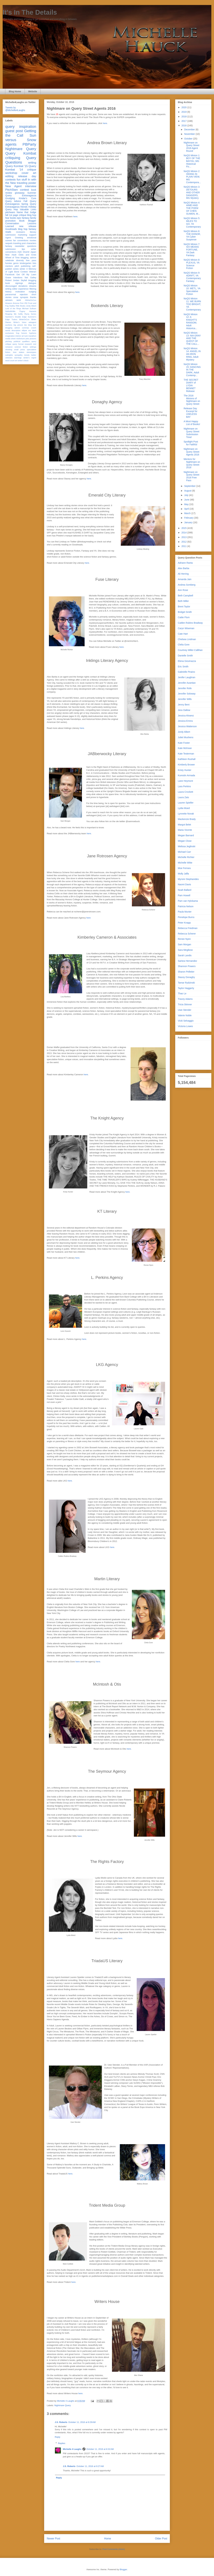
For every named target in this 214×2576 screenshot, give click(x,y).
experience (23, 289)
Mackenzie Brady (187, 819)
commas (25, 328)
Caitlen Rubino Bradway (190, 622)
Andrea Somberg (186, 584)
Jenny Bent (183, 704)
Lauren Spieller (185, 802)
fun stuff (22, 179)
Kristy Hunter (184, 770)
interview (30, 186)
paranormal (10, 294)
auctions (8, 325)
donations (23, 286)
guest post (14, 131)
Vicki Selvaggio (186, 1020)
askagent (32, 322)
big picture (18, 325)
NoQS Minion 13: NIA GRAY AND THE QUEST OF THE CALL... (192, 338)
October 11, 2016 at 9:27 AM (90, 2466)
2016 (184, 125)
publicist (17, 341)
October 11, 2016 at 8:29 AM (82, 2422)
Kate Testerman (186, 753)
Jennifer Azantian (187, 682)
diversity (20, 260)
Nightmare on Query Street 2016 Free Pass (191, 476)
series (16, 269)
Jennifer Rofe (185, 688)
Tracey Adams (185, 999)
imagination (10, 336)
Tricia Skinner (185, 1004)
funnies (8, 263)
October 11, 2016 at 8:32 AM (100, 2449)
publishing (25, 266)
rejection (24, 294)
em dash (32, 330)
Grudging (10, 198)
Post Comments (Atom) (113, 2549)
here (105, 123)
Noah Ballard (184, 890)
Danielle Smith (185, 655)
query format (18, 344)
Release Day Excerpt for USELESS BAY (190, 412)
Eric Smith (183, 666)
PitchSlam (11, 189)
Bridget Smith (185, 612)
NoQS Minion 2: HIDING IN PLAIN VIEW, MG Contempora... (192, 177)
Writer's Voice (19, 322)
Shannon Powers (187, 966)
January (188, 522)
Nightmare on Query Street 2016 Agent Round (191, 146)
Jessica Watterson (187, 726)
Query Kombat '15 (16, 166)
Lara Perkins (184, 786)
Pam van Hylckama (188, 901)
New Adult (10, 255)
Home (107, 2538)
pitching (8, 341)
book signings (14, 283)
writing (32, 162)
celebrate (9, 260)
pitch (17, 266)
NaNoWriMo (10, 311)
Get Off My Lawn (26, 274)
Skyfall (24, 280)
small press (19, 350)
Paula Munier (185, 911)
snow (15, 297)
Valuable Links (28, 209)
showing (8, 350)
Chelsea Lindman (187, 639)
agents (10, 144)
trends (26, 355)
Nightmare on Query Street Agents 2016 (191, 452)
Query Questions (20, 160)
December (189, 129)
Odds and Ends (27, 255)
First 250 (23, 303)
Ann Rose (183, 590)
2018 (184, 116)
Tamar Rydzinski (186, 982)
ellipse (24, 330)
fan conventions (20, 240)
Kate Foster (184, 742)
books (13, 218)
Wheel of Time (12, 257)
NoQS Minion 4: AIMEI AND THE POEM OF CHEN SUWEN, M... (192, 208)
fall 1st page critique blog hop (20, 215)
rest (34, 344)
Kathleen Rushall (186, 759)
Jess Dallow (184, 710)
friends (23, 206)
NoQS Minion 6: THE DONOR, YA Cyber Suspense (192, 235)
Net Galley (30, 277)
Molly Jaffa (183, 873)
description (15, 330)
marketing (22, 235)
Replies (61, 2443)
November (189, 134)
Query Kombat (20, 153)
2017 (184, 121)
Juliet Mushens (185, 737)
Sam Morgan (184, 944)
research (28, 344)
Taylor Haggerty (186, 988)
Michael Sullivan (29, 308)
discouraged (11, 286)
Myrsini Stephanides (188, 879)
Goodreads (11, 229)
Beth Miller (183, 601)
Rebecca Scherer (187, 933)
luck (26, 336)
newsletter (19, 246)
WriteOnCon (24, 319)
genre (16, 263)
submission (10, 249)
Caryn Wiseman (186, 628)
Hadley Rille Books (17, 306)
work (19, 300)
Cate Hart (183, 633)
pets (27, 339)
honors (24, 333)
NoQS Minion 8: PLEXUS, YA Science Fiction (192, 263)
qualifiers (26, 341)
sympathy (19, 355)
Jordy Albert (31, 306)
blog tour (32, 325)
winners (8, 300)
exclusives (9, 333)
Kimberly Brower (186, 764)
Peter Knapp (184, 922)
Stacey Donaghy (186, 977)
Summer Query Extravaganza (20, 194)
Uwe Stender (184, 1010)
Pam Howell (184, 895)
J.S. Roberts (61, 2422)
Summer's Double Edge (16, 317)
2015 (184, 528)
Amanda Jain (184, 579)
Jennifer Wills (185, 699)
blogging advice (12, 328)
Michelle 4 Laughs (72, 2449)
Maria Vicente (185, 830)
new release (27, 226)
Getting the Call (20, 133)
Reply (57, 2437)
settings (33, 347)
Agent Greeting (14, 238)
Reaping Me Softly (14, 314)
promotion (10, 220)
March (187, 513)
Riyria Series (30, 314)
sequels (8, 243)
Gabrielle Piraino (186, 672)
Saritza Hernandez (187, 961)
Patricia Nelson (185, 906)
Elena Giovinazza (187, 661)
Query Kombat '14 (20, 168)
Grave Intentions (13, 277)
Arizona (16, 303)
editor (15, 289)
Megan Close (185, 841)
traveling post (19, 243)
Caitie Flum (184, 617)
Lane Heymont (185, 781)
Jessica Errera (185, 721)
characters (31, 243)
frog (17, 333)
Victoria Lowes (185, 1026)
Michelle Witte (185, 862)
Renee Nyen (184, 939)
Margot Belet (184, 824)
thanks (33, 297)
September (190, 486)
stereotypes (31, 352)
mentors (9, 266)
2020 (184, 107)
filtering (32, 289)
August (188, 490)
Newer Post (53, 2538)
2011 (184, 546)
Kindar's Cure (27, 198)
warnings (18, 358)
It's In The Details (30, 12)
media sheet (10, 339)
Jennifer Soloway (187, 693)
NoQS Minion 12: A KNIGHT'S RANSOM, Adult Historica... (190, 321)
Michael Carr (184, 852)
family (33, 218)
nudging (32, 292)
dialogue (32, 283)
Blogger (123, 2569)
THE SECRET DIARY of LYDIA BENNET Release (191, 385)
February (189, 517)
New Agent (13, 186)
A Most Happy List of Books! (192, 423)
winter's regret (29, 358)
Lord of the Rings (13, 308)
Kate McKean (185, 748)
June (187, 499)
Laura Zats (183, 797)
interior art (19, 336)
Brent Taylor (184, 606)
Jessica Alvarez (186, 715)
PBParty (29, 144)
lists (34, 263)
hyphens (32, 333)
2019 (184, 112)
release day (27, 176)
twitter (33, 355)
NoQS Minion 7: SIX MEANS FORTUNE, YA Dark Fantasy (192, 250)
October (188, 138)
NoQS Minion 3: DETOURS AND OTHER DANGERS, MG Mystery (192, 192)
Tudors (14, 319)
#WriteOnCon (30, 300)
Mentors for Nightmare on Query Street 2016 (192, 463)
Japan (33, 252)
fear (7, 218)
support (32, 235)
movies (33, 240)
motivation (20, 292)
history (8, 292)
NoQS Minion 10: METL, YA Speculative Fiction (192, 289)
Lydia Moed (184, 808)
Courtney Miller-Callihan (190, 650)
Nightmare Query (62, 2405)
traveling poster (26, 182)
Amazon (8, 303)
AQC (19, 252)
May (186, 504)
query (10, 126)
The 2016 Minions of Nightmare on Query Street (192, 399)
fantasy (8, 246)
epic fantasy (23, 218)
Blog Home (15, 91)
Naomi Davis (184, 884)
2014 (184, 532)
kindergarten (25, 263)
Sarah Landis (185, 955)
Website (32, 91)
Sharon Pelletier (186, 971)
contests (10, 179)
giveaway (20, 192)
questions (31, 246)
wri (16, 361)
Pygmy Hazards (27, 311)
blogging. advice (28, 257)
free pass (31, 260)
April (186, 508)
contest (24, 189)
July (186, 495)
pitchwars (10, 212)
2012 (184, 541)
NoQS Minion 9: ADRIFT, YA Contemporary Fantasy (192, 276)
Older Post (161, 2538)
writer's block (23, 361)
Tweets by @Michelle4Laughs (15, 109)
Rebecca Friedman (187, 928)
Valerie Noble (185, 1015)
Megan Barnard (186, 835)
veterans (8, 358)
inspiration (27, 126)
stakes (21, 352)
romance (9, 347)
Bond (16, 272)
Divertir (26, 252)
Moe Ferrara (184, 868)
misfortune (20, 339)
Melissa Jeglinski (186, 846)
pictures (33, 339)
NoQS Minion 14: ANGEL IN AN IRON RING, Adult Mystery (192, 354)
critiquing (12, 158)
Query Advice (13, 201)
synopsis (24, 297)
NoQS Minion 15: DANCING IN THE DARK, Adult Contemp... (192, 370)
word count (9, 361)
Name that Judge (26, 212)
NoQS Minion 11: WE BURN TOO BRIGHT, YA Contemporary (192, 304)
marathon (32, 336)
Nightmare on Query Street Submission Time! (191, 432)
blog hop (23, 229)
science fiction (21, 347)
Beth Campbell (185, 595)
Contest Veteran (28, 272)
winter (22, 269)
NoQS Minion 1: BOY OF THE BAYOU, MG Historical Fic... (192, 161)
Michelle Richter (186, 857)
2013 (184, 537)
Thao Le (182, 993)
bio (25, 325)
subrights (9, 355)
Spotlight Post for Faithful (191, 443)
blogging (32, 280)
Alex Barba (183, 568)
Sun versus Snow (20, 137)
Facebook (9, 274)
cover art (29, 173)
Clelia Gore (183, 644)
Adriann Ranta (185, 562)
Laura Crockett (185, 792)
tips (23, 249)
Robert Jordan (12, 280)
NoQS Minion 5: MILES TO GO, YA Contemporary (192, 222)
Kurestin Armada (186, 775)
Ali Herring (183, 573)
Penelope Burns (186, 917)
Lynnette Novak (186, 813)
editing (9, 176)
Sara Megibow (185, 950)
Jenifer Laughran (186, 677)
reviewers (20, 232)
